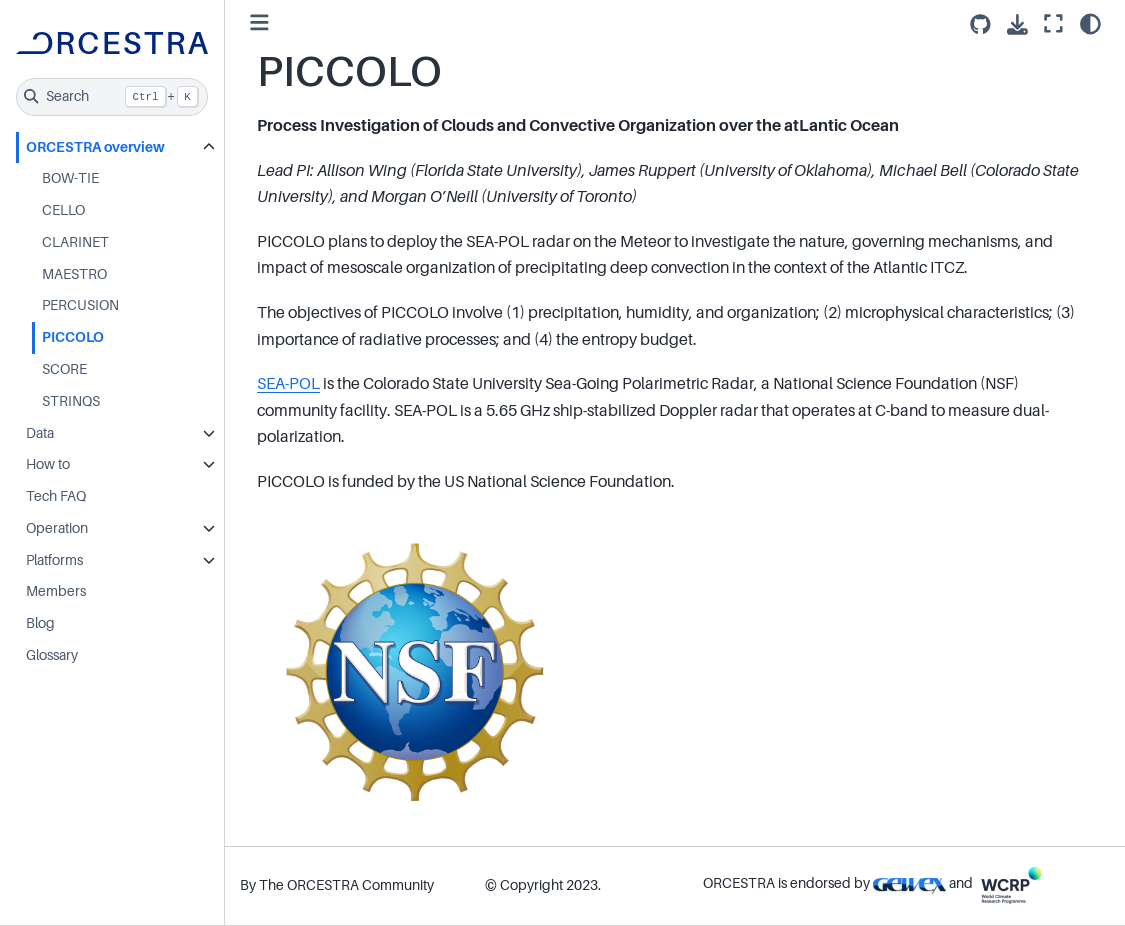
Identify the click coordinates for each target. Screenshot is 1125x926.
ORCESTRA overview (95, 147)
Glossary (52, 655)
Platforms (54, 560)
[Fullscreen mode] (1053, 24)
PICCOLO (73, 337)
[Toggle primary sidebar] (259, 23)
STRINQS (71, 401)
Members (56, 591)
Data (40, 433)
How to (48, 464)
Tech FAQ (56, 496)
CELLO (63, 210)
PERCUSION (80, 305)
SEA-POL (288, 384)
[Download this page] (1017, 24)
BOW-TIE (70, 178)
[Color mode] (1090, 24)
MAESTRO (74, 274)
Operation (57, 528)
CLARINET (75, 242)
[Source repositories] (980, 24)
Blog (40, 623)
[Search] (112, 97)
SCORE (64, 369)
